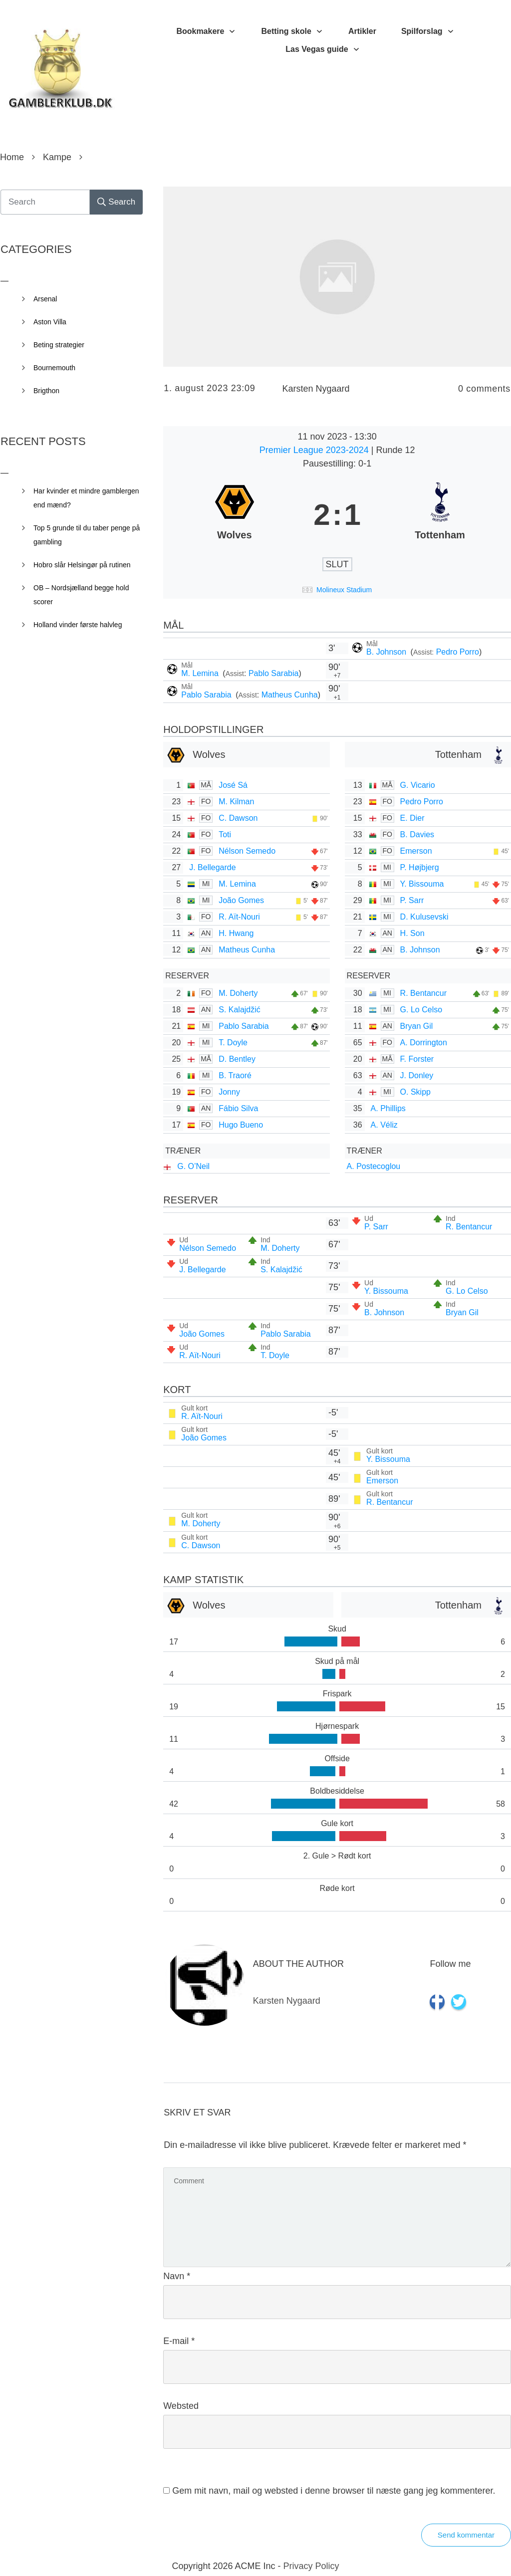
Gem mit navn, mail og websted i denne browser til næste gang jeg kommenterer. (333, 2491)
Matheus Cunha (289, 695)
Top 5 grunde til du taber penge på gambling (86, 535)
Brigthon (46, 391)
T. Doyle (233, 1042)
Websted (181, 2406)
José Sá (233, 785)
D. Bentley (237, 1059)
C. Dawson (238, 818)
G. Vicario (417, 785)
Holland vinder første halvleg (77, 625)
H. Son (412, 933)
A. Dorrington (423, 1042)
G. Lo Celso (421, 1009)
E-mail (179, 2341)
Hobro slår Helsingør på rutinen (82, 565)
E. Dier (412, 818)
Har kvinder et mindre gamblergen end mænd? (86, 498)
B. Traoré (235, 1075)
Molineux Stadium (344, 590)
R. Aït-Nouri (239, 917)
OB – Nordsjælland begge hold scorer (81, 595)
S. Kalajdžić (239, 1009)
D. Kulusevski (424, 917)
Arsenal (45, 299)
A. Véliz (384, 1125)
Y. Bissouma (422, 884)
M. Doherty (238, 993)
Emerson (416, 851)
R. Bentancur (423, 993)
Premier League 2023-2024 (315, 450)
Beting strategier (58, 345)
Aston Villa (49, 322)
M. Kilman (236, 801)
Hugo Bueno (241, 1125)
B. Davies (417, 834)
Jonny (229, 1092)
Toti (225, 834)
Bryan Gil (416, 1026)
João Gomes (241, 900)
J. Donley (417, 1075)
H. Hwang (236, 933)
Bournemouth (54, 368)
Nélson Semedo (247, 851)
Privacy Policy (311, 2566)
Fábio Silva (238, 1108)
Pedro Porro (457, 652)
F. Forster (417, 1059)
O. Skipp (415, 1092)
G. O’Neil (193, 1166)
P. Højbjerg (419, 867)
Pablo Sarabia (274, 673)
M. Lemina (201, 673)
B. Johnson (387, 652)
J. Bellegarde (212, 867)
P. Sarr (412, 900)
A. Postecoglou (374, 1166)
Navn (176, 2276)
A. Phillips (388, 1108)
